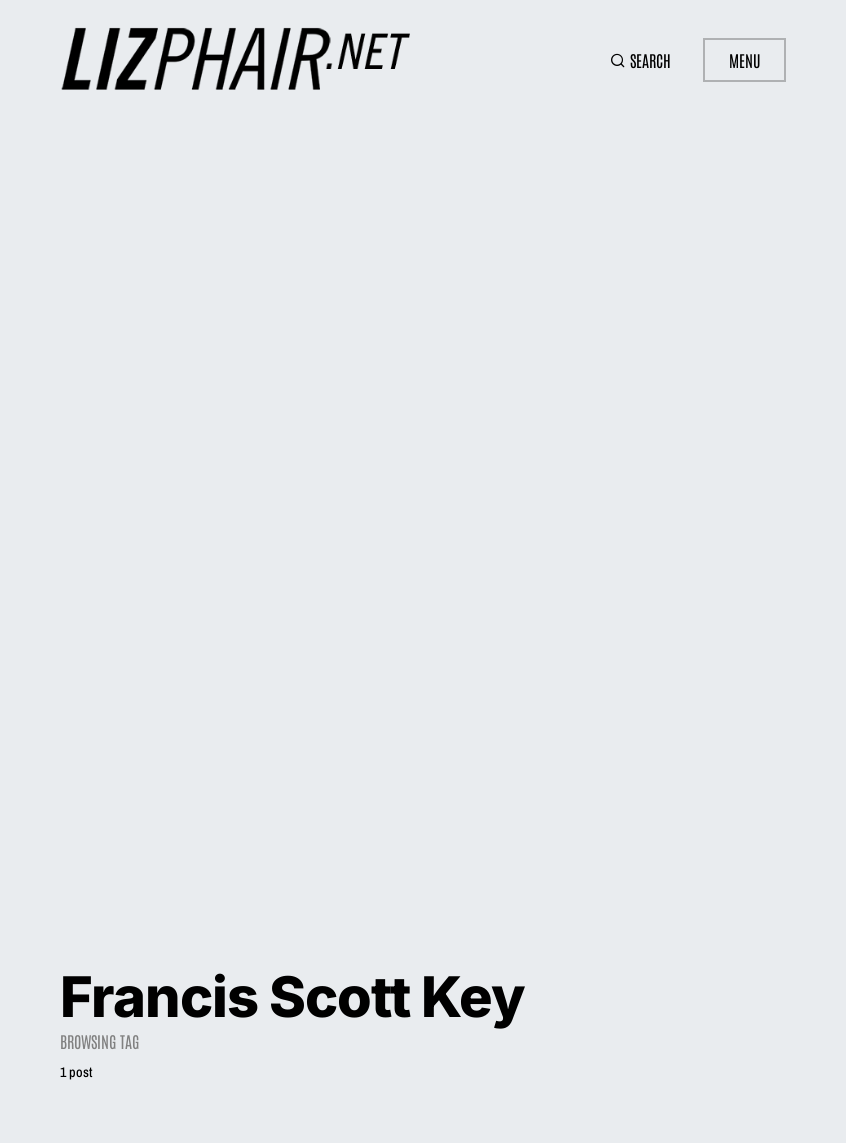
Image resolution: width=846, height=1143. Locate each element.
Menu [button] (744, 60)
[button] (640, 60)
